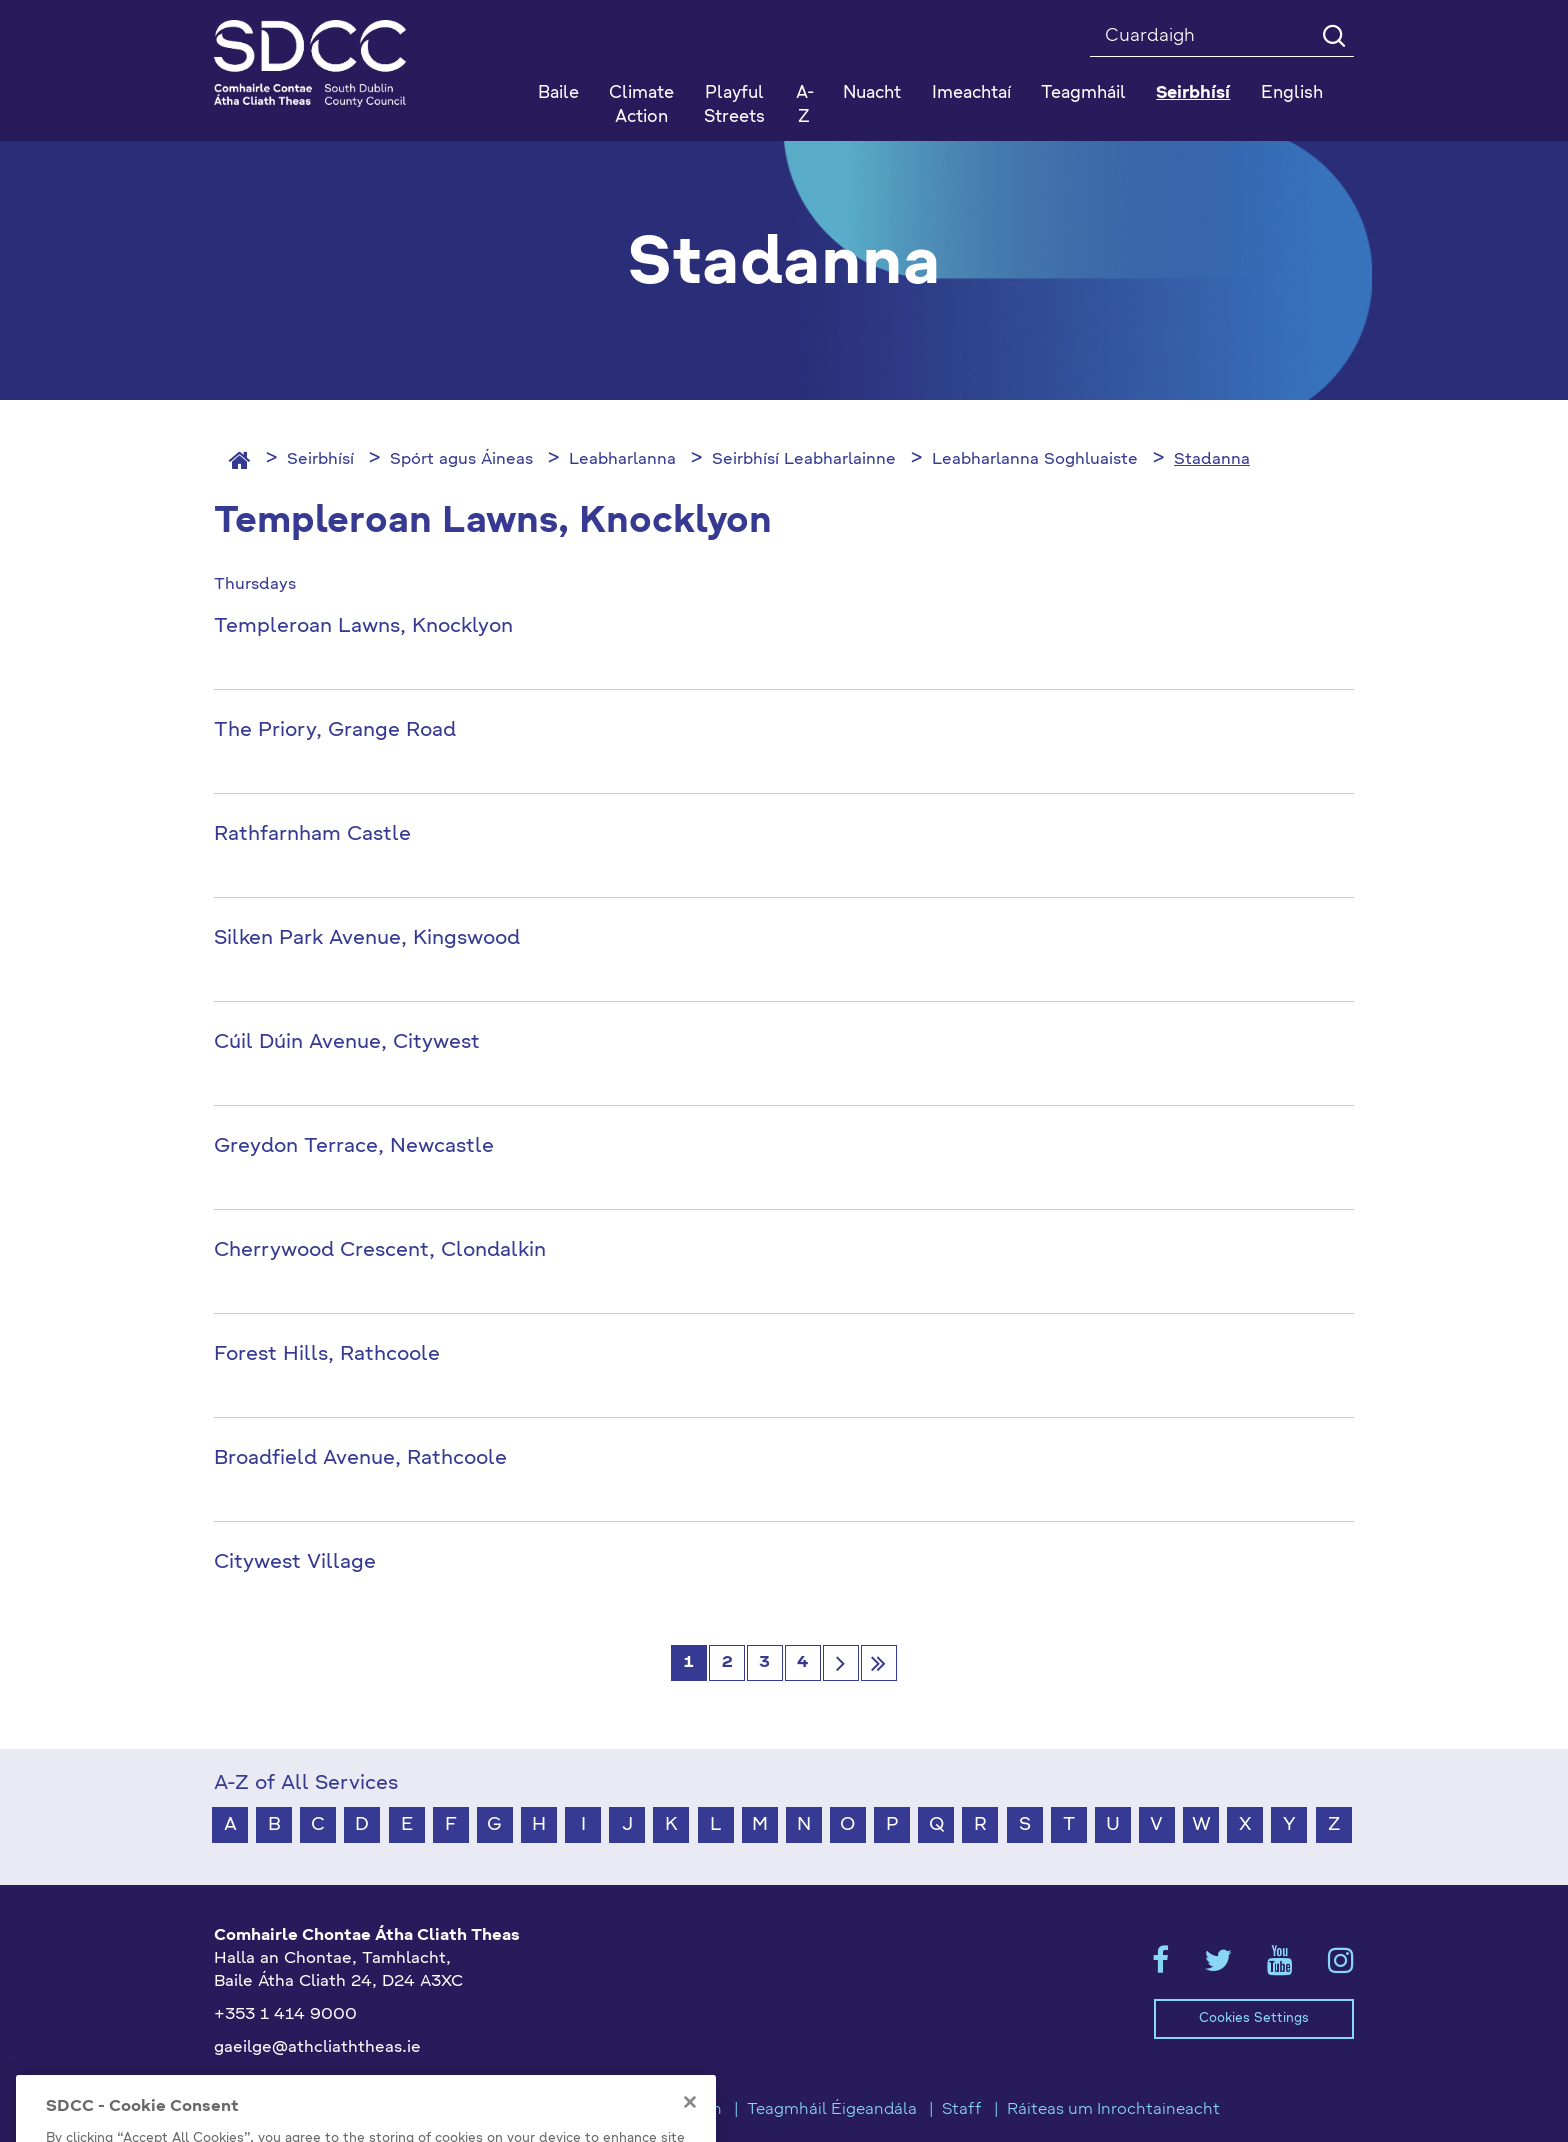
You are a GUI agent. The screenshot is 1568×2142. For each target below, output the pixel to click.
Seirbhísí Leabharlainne (804, 460)
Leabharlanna (622, 460)
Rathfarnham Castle (312, 835)
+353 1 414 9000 (285, 2015)
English (1292, 93)
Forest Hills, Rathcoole (327, 1355)
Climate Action (641, 105)
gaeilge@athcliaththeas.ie (317, 2048)
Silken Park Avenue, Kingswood (367, 939)
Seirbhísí (320, 460)
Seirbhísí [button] (1193, 93)
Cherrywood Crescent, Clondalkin (380, 1251)
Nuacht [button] (872, 93)
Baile (558, 93)
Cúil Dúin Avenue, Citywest (347, 1043)
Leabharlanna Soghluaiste (1035, 460)
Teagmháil (1083, 93)
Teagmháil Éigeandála (832, 2110)
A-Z (805, 105)
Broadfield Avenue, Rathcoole (360, 1459)
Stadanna (1212, 460)
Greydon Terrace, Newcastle (354, 1147)
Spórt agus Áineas (461, 460)
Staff (962, 2110)
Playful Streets (734, 105)
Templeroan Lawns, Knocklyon (363, 627)
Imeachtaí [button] (971, 93)
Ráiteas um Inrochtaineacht (1113, 2110)
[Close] (690, 2127)
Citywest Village (295, 1563)
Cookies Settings (1254, 2018)
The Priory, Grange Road (335, 731)
